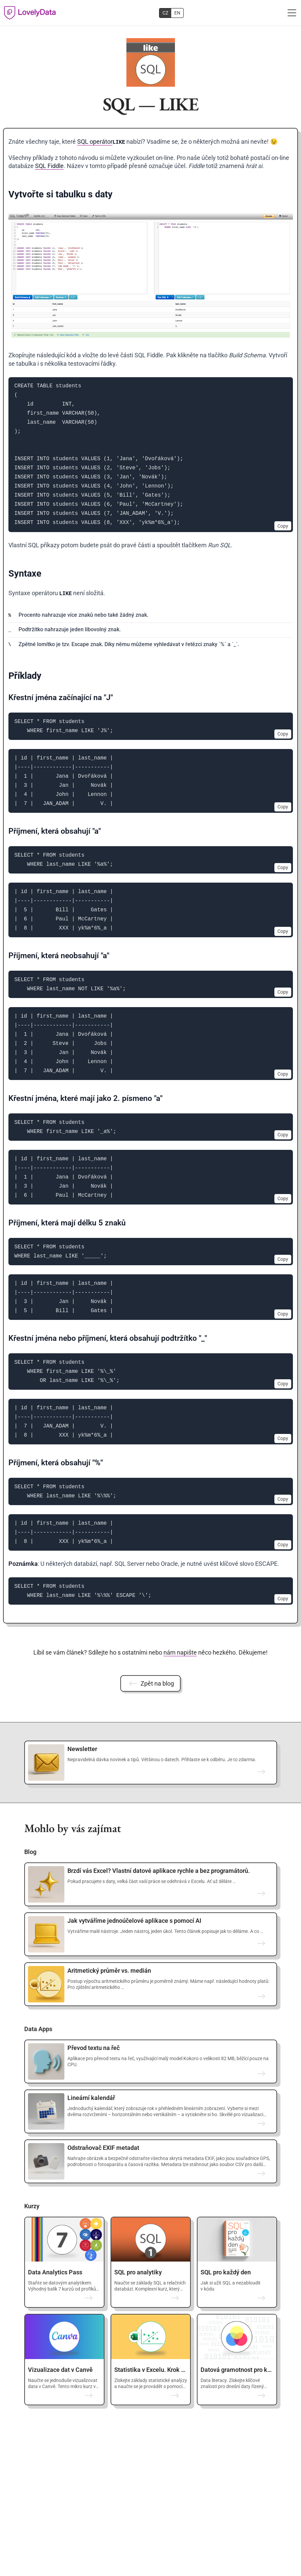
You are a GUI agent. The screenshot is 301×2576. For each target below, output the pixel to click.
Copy (282, 526)
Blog (30, 1851)
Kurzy (31, 2206)
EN (177, 13)
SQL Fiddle (49, 165)
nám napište (180, 1652)
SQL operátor (95, 141)
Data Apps (38, 2028)
